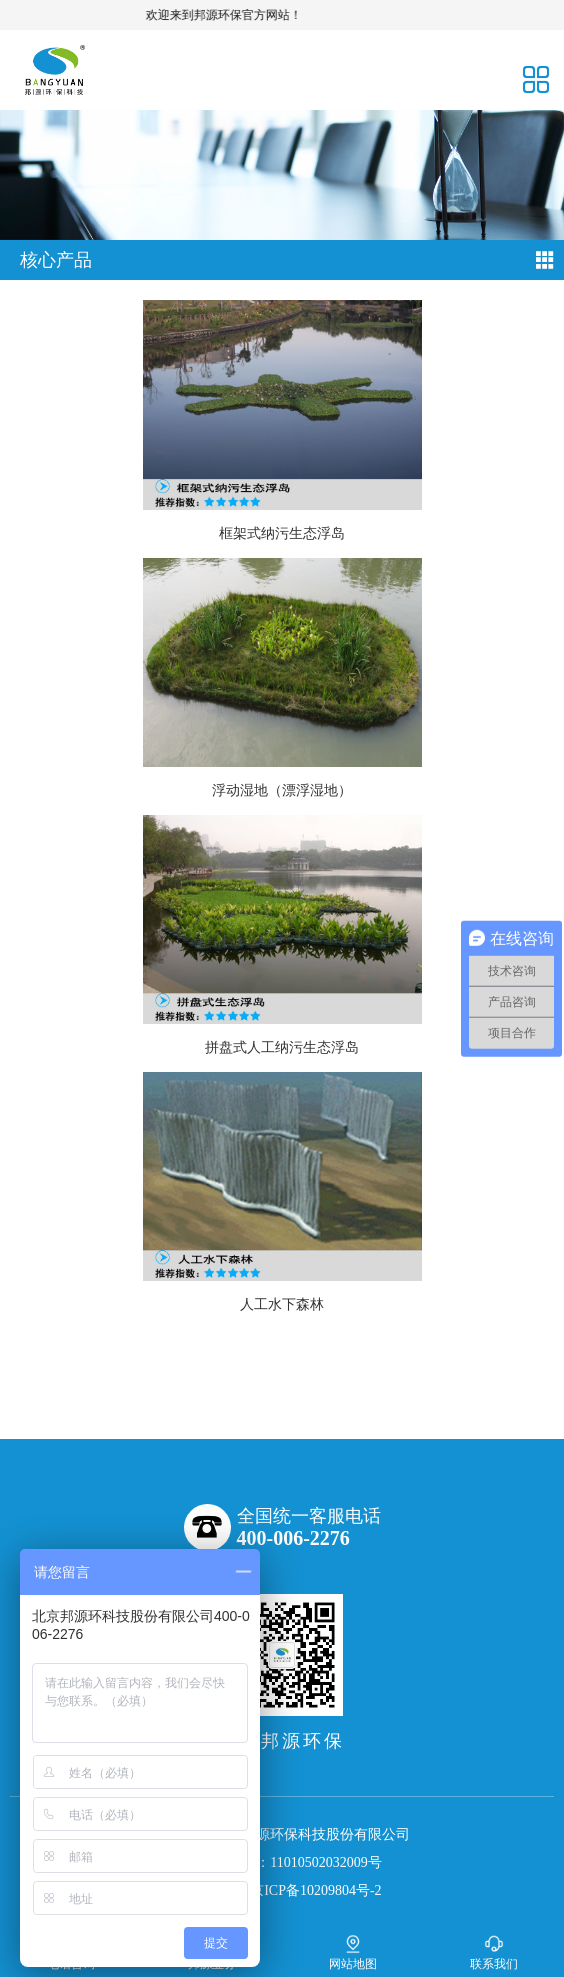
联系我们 (494, 1952)
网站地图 (353, 1952)
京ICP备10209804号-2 (315, 1890)
